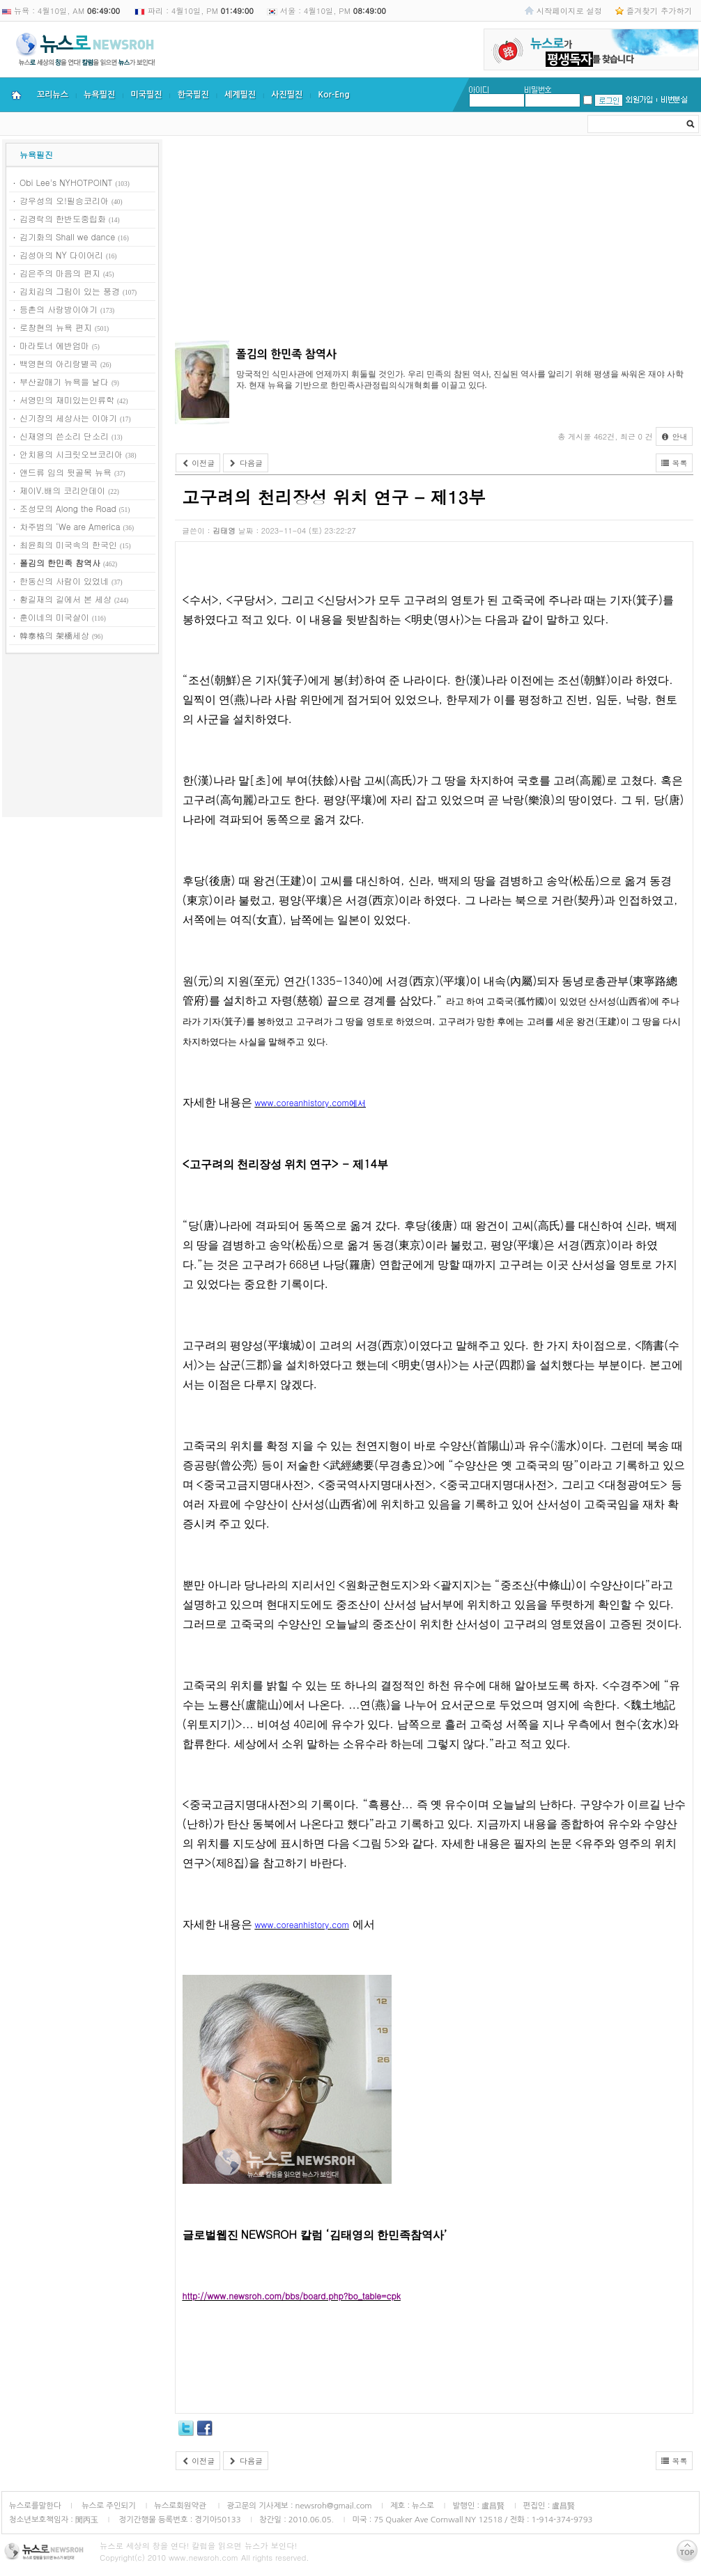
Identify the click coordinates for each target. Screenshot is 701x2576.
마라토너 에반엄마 (54, 345)
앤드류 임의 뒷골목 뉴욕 (65, 472)
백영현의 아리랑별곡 (59, 363)
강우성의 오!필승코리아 (64, 200)
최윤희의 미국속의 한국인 (68, 544)
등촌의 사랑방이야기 (59, 309)
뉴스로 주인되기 (107, 2505)
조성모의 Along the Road (68, 508)
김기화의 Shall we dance (67, 236)
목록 (674, 463)
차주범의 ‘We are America (70, 526)
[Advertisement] (82, 738)
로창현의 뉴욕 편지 (56, 327)
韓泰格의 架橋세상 (54, 635)
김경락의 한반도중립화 (63, 218)
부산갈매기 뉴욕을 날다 (64, 381)
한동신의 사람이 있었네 (64, 581)
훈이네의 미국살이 (54, 617)
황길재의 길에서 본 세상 (65, 599)
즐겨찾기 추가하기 (659, 10)
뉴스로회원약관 (181, 2505)
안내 (674, 436)
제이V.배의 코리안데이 (62, 490)
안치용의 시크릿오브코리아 (71, 454)
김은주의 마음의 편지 (60, 273)
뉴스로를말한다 (35, 2505)
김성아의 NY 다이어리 (61, 255)
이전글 (198, 463)
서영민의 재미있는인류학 (67, 399)
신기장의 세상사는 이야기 (68, 418)
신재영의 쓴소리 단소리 (64, 436)
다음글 (246, 463)
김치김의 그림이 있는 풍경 (70, 291)
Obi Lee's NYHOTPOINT (66, 182)
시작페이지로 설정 (569, 10)
